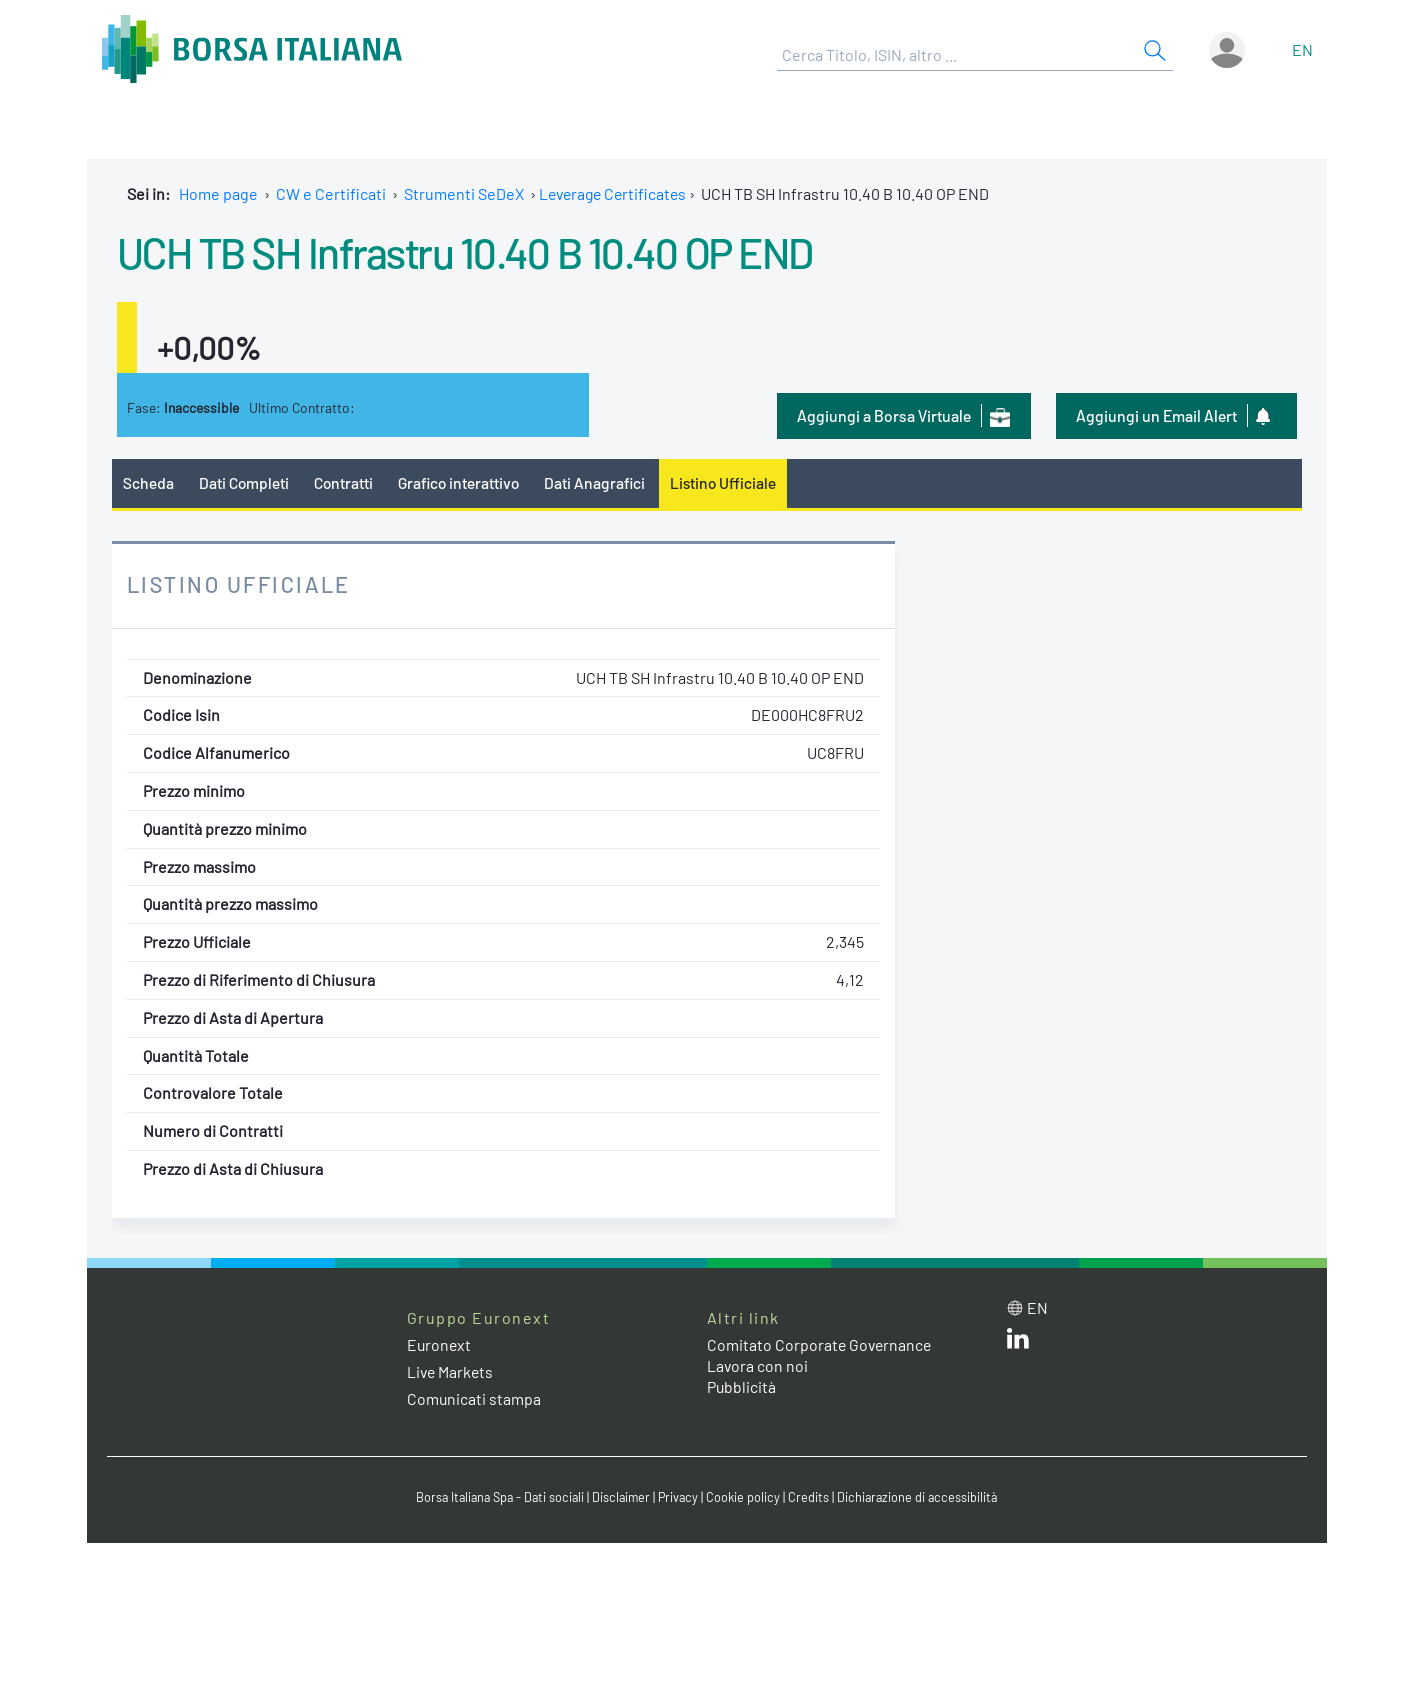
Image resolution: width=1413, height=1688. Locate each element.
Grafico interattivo (463, 482)
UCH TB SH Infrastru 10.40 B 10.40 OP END (482, 251)
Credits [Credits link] (812, 1498)
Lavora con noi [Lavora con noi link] (758, 1365)
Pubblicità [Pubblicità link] (742, 1386)
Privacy (681, 1498)
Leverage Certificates (616, 193)
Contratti (345, 482)
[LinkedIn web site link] (1018, 1342)
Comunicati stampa (474, 1399)
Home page (218, 193)
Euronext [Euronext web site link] (440, 1344)
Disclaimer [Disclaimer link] (622, 1498)
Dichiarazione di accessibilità (923, 1498)
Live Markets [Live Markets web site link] (451, 1372)
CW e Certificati (331, 193)
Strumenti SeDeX (464, 193)
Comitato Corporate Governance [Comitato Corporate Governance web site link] (821, 1344)
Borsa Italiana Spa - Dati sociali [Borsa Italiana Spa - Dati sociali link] (496, 1498)
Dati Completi (244, 482)
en (1302, 49)
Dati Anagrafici (601, 482)
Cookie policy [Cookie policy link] (747, 1498)
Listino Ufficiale (732, 482)
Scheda (148, 482)
